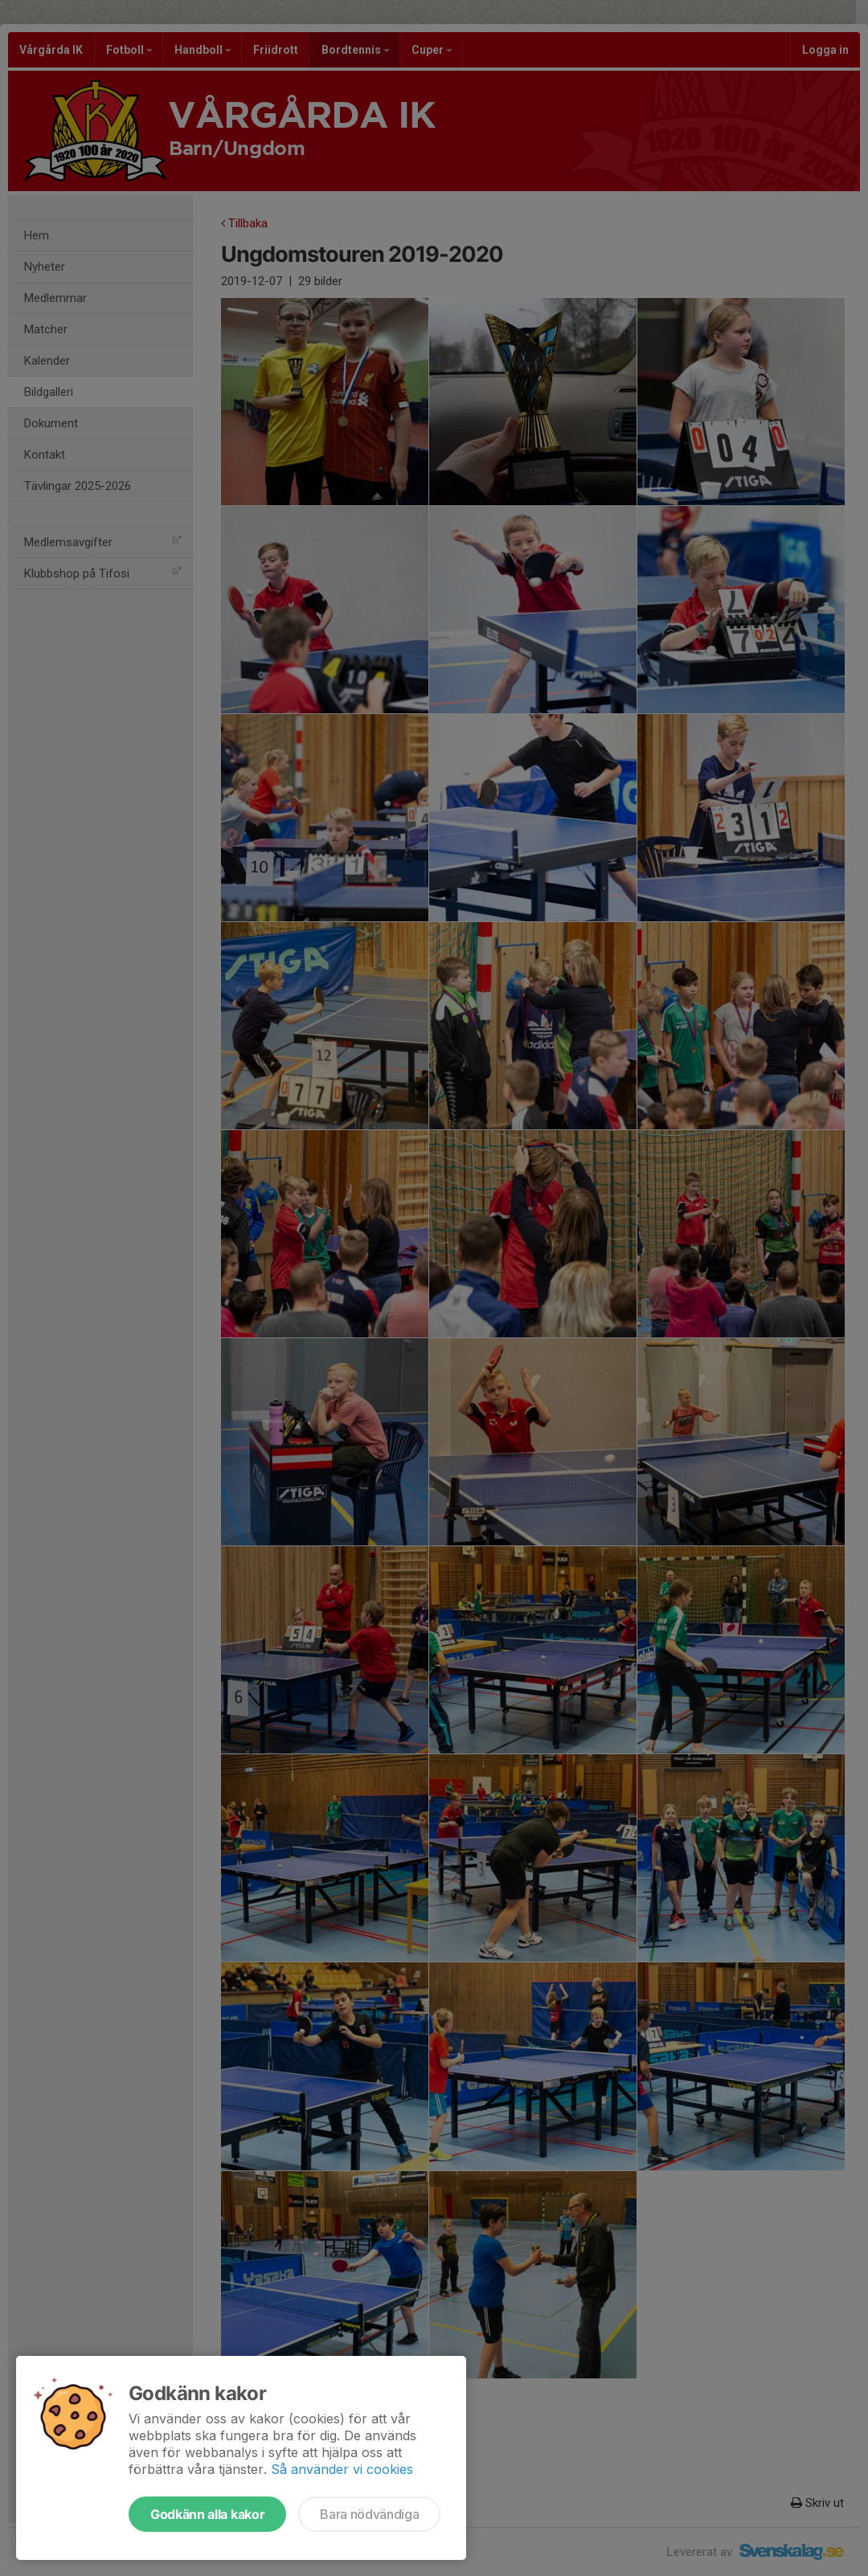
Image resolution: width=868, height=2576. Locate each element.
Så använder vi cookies (342, 2469)
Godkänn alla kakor (207, 2514)
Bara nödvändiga (369, 2514)
